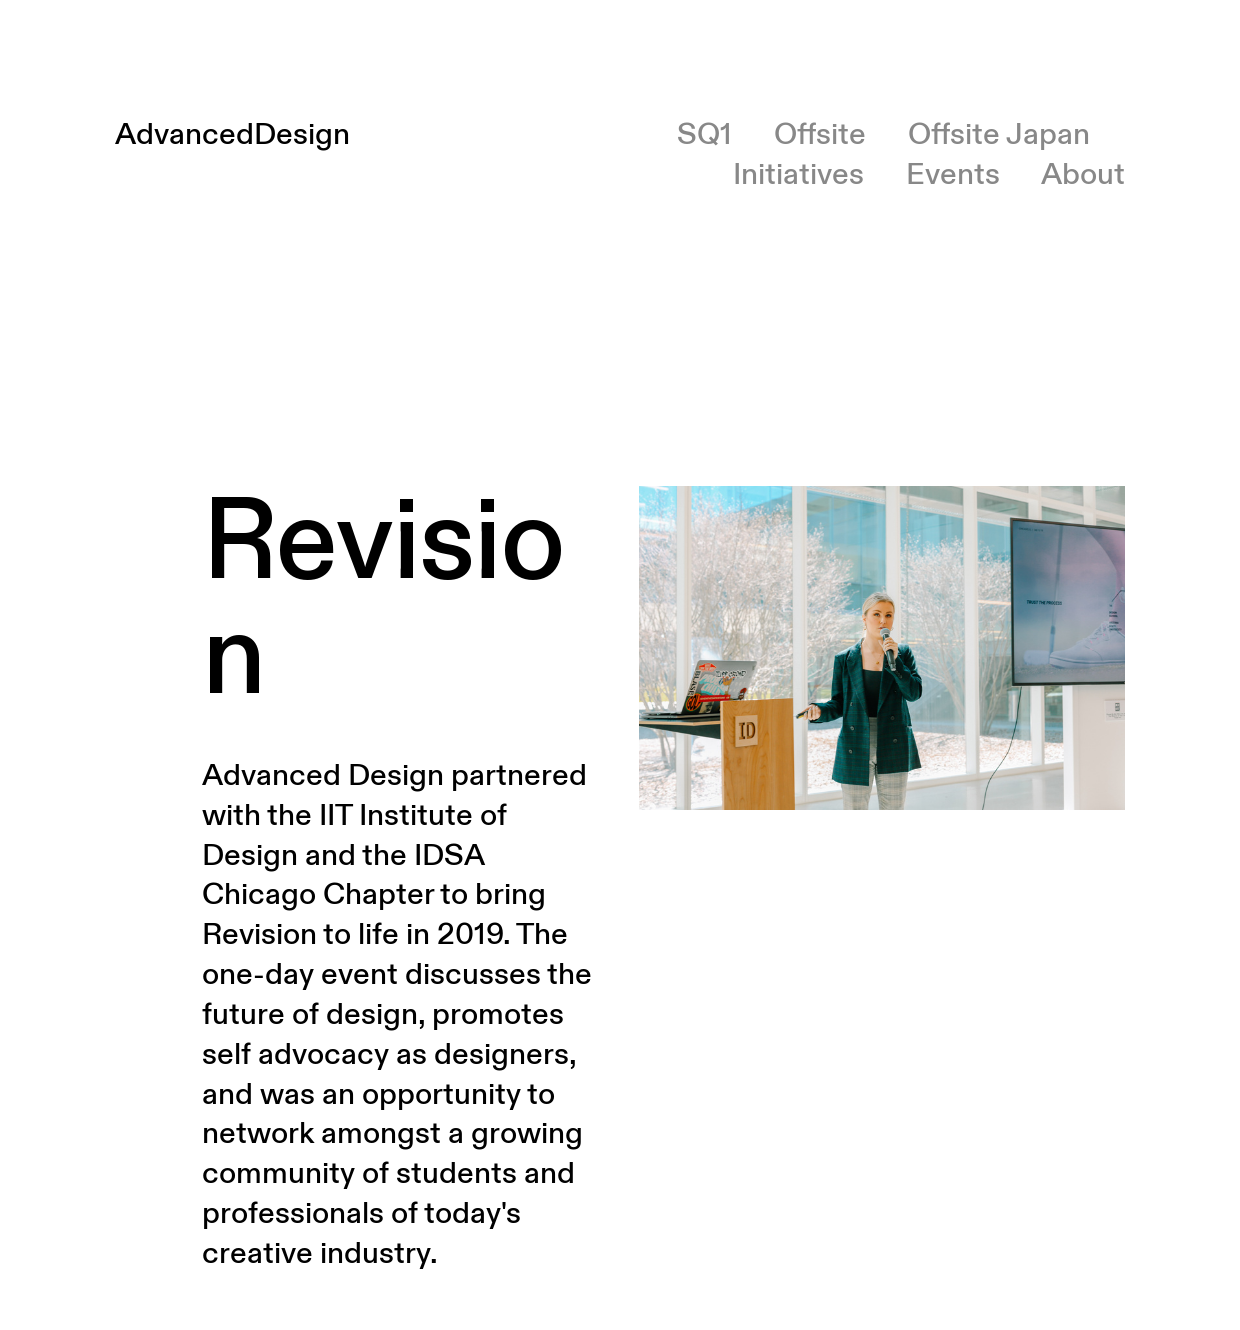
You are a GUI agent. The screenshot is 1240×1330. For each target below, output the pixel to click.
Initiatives (798, 174)
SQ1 (704, 134)
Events (953, 174)
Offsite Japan (999, 134)
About (1083, 174)
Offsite (820, 134)
